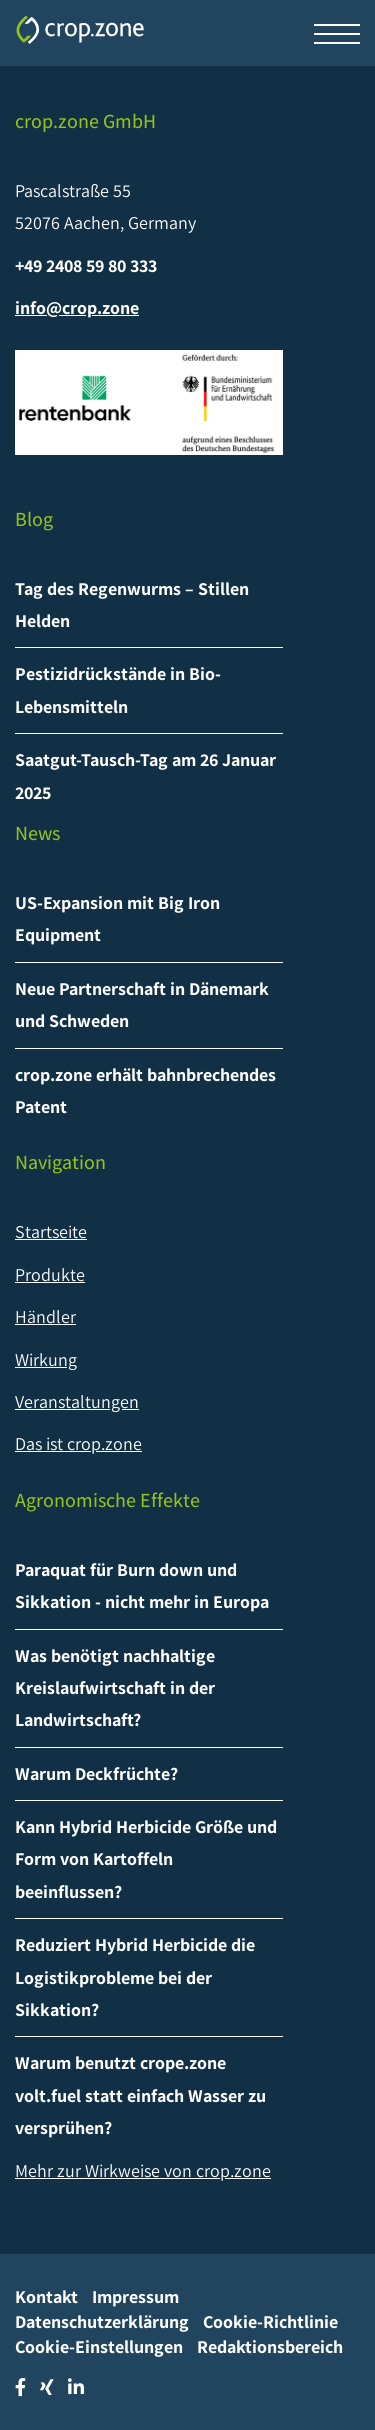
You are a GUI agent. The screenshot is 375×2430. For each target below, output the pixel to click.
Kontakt (46, 2296)
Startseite (51, 1231)
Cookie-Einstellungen (99, 2346)
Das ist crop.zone (78, 1443)
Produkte (50, 1274)
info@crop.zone (77, 307)
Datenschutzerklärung (102, 2321)
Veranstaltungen (77, 1401)
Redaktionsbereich (270, 2346)
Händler (45, 1316)
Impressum (135, 2296)
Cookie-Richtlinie (270, 2321)
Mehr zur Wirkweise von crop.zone (143, 2170)
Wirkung (46, 1359)
